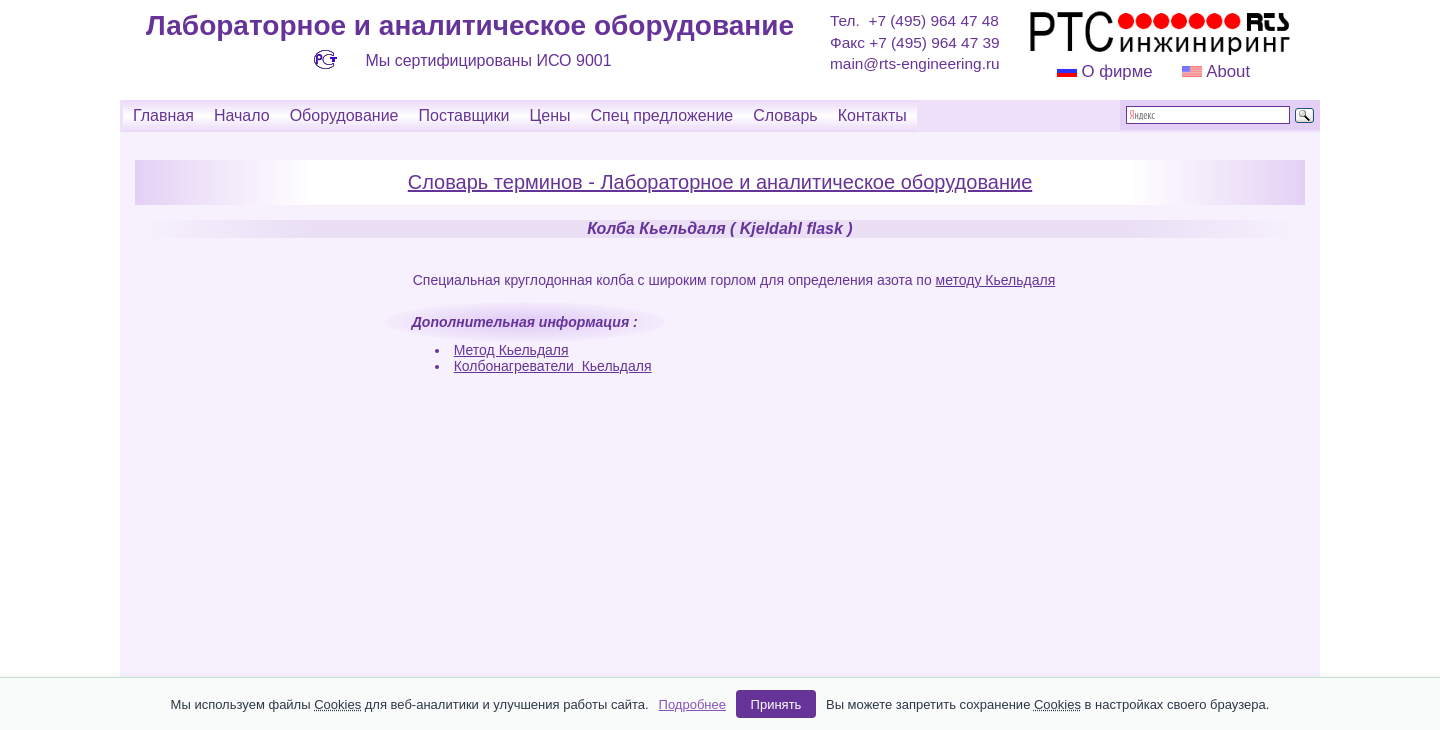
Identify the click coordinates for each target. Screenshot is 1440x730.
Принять (776, 704)
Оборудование (344, 115)
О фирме (1116, 71)
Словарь (785, 115)
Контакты (872, 115)
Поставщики (463, 115)
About (1226, 71)
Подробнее (692, 704)
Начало (242, 115)
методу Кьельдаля (996, 280)
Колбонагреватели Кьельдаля (553, 366)
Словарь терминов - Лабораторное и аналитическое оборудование (720, 182)
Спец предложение (662, 115)
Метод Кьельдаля (511, 350)
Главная (163, 115)
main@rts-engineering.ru (915, 63)
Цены (549, 115)
